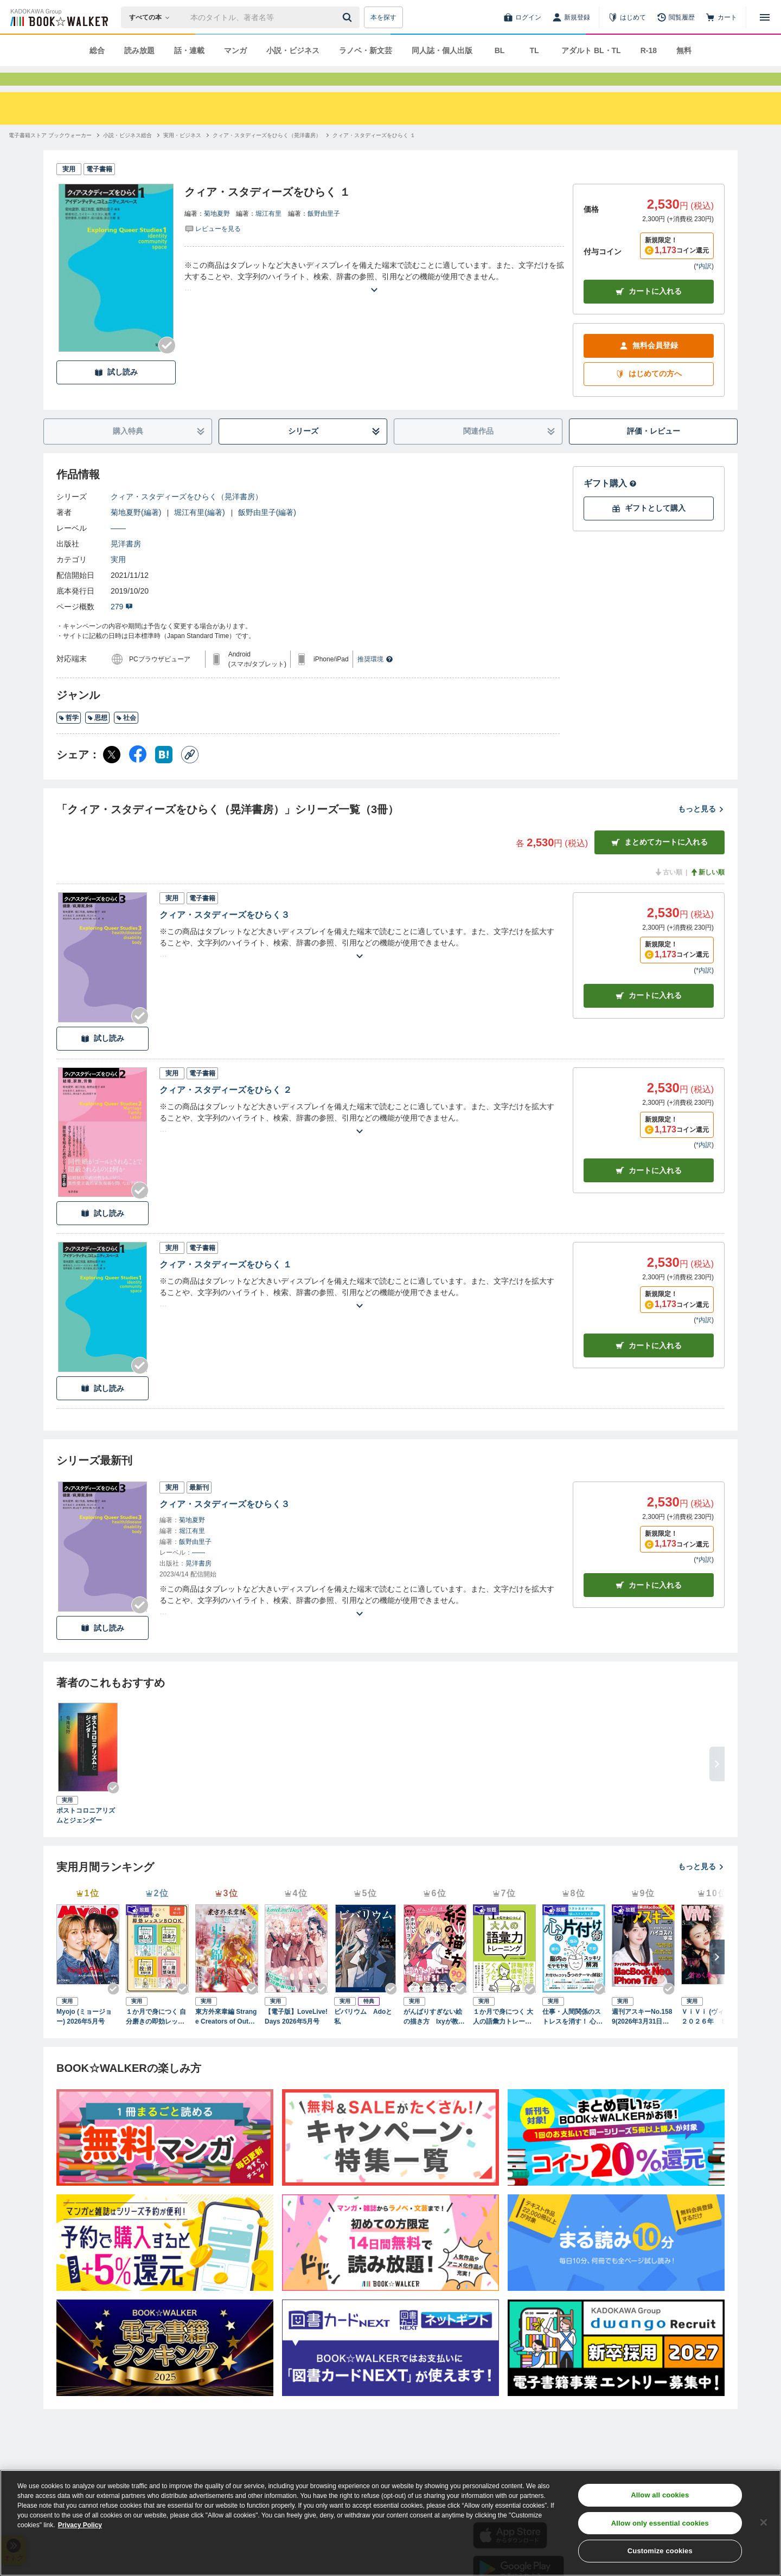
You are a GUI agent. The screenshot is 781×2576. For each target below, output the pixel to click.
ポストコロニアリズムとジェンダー (85, 1835)
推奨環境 (375, 678)
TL (534, 50)
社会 (126, 737)
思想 (97, 737)
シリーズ (334, 450)
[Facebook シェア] (138, 774)
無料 (684, 50)
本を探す (383, 17)
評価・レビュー (653, 450)
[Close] (764, 2522)
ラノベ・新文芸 (365, 50)
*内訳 (704, 285)
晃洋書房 (126, 563)
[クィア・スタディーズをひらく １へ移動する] (373, 155)
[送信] (348, 17)
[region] (390, 2523)
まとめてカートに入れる (659, 861)
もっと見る (701, 828)
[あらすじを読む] (374, 296)
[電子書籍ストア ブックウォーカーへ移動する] (50, 155)
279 (122, 626)
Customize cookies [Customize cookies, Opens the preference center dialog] (660, 2551)
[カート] (721, 17)
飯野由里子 (324, 233)
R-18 (649, 50)
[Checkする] (167, 364)
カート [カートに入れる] (649, 1015)
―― (118, 547)
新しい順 (707, 891)
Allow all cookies (660, 2495)
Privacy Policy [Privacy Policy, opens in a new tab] (80, 2525)
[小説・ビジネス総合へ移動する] (127, 155)
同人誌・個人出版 (442, 50)
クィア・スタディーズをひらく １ (225, 1284)
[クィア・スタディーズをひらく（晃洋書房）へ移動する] (267, 155)
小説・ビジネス (292, 50)
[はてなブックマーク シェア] (164, 774)
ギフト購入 (610, 502)
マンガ (235, 50)
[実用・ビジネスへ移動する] (182, 155)
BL (500, 50)
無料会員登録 (648, 365)
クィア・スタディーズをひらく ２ (225, 1109)
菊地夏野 (217, 233)
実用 (118, 579)
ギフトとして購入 (649, 527)
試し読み (116, 391)
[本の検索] (152, 17)
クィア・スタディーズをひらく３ (224, 934)
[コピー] (190, 774)
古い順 (668, 891)
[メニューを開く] (765, 17)
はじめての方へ (649, 393)
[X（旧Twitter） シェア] (112, 774)
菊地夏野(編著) (136, 531)
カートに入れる (649, 310)
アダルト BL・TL (591, 50)
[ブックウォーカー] (58, 17)
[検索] (348, 17)
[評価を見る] (212, 247)
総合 (97, 50)
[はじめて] (627, 17)
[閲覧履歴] (676, 17)
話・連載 (189, 50)
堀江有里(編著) (199, 531)
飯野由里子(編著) (267, 531)
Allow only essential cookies (660, 2523)
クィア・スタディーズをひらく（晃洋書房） (187, 516)
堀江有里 (268, 233)
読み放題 (139, 50)
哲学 (69, 737)
